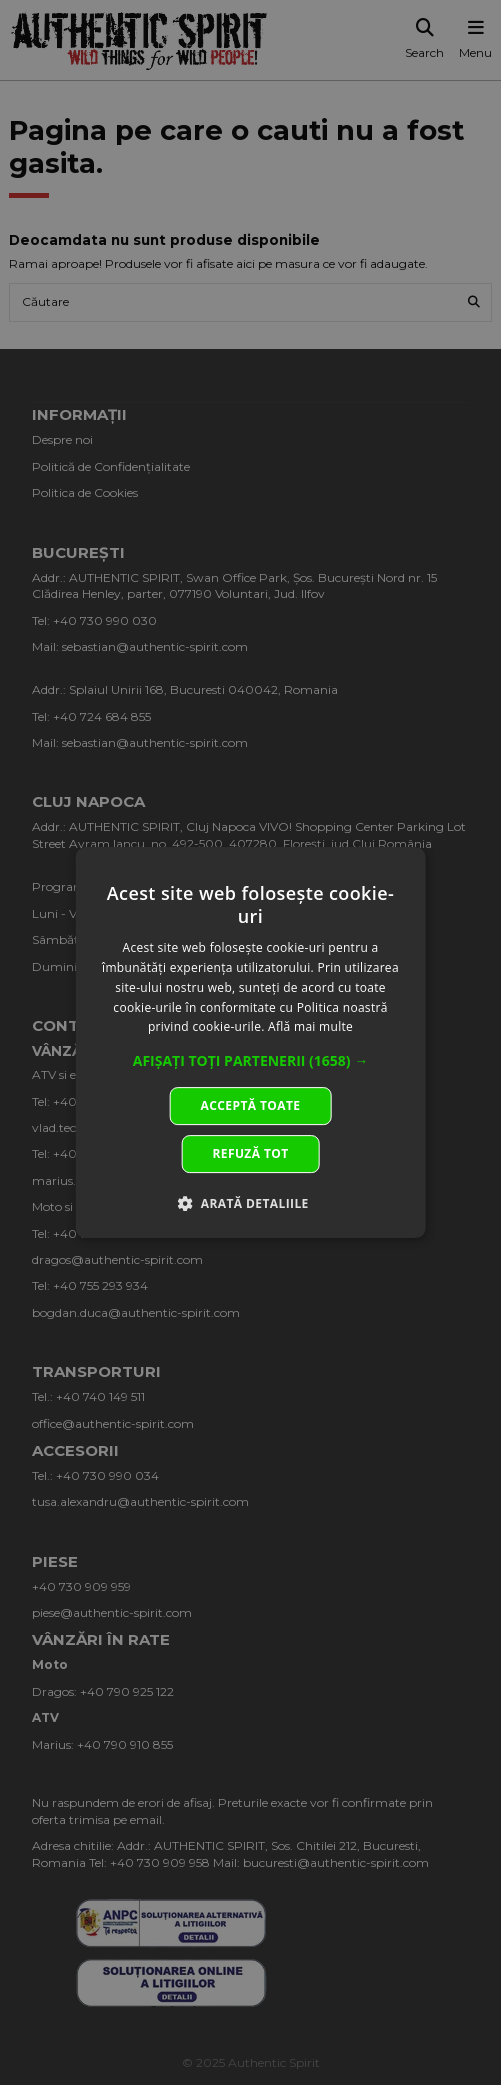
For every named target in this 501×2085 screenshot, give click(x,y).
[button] (251, 1061)
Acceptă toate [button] (251, 1105)
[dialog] (250, 1043)
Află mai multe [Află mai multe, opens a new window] (310, 1027)
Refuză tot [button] (250, 1153)
